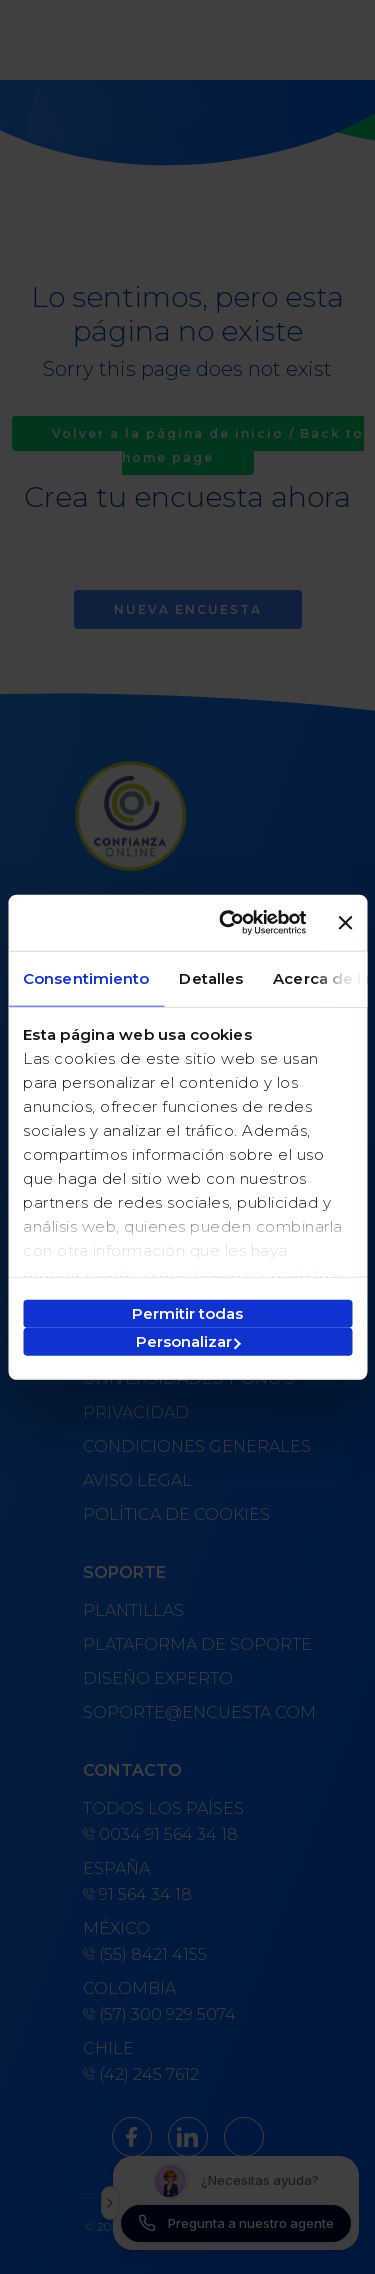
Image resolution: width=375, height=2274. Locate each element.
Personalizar (188, 1341)
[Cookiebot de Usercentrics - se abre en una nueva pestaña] (228, 923)
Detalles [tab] (211, 977)
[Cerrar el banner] (345, 923)
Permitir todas (187, 1313)
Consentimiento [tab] (86, 977)
